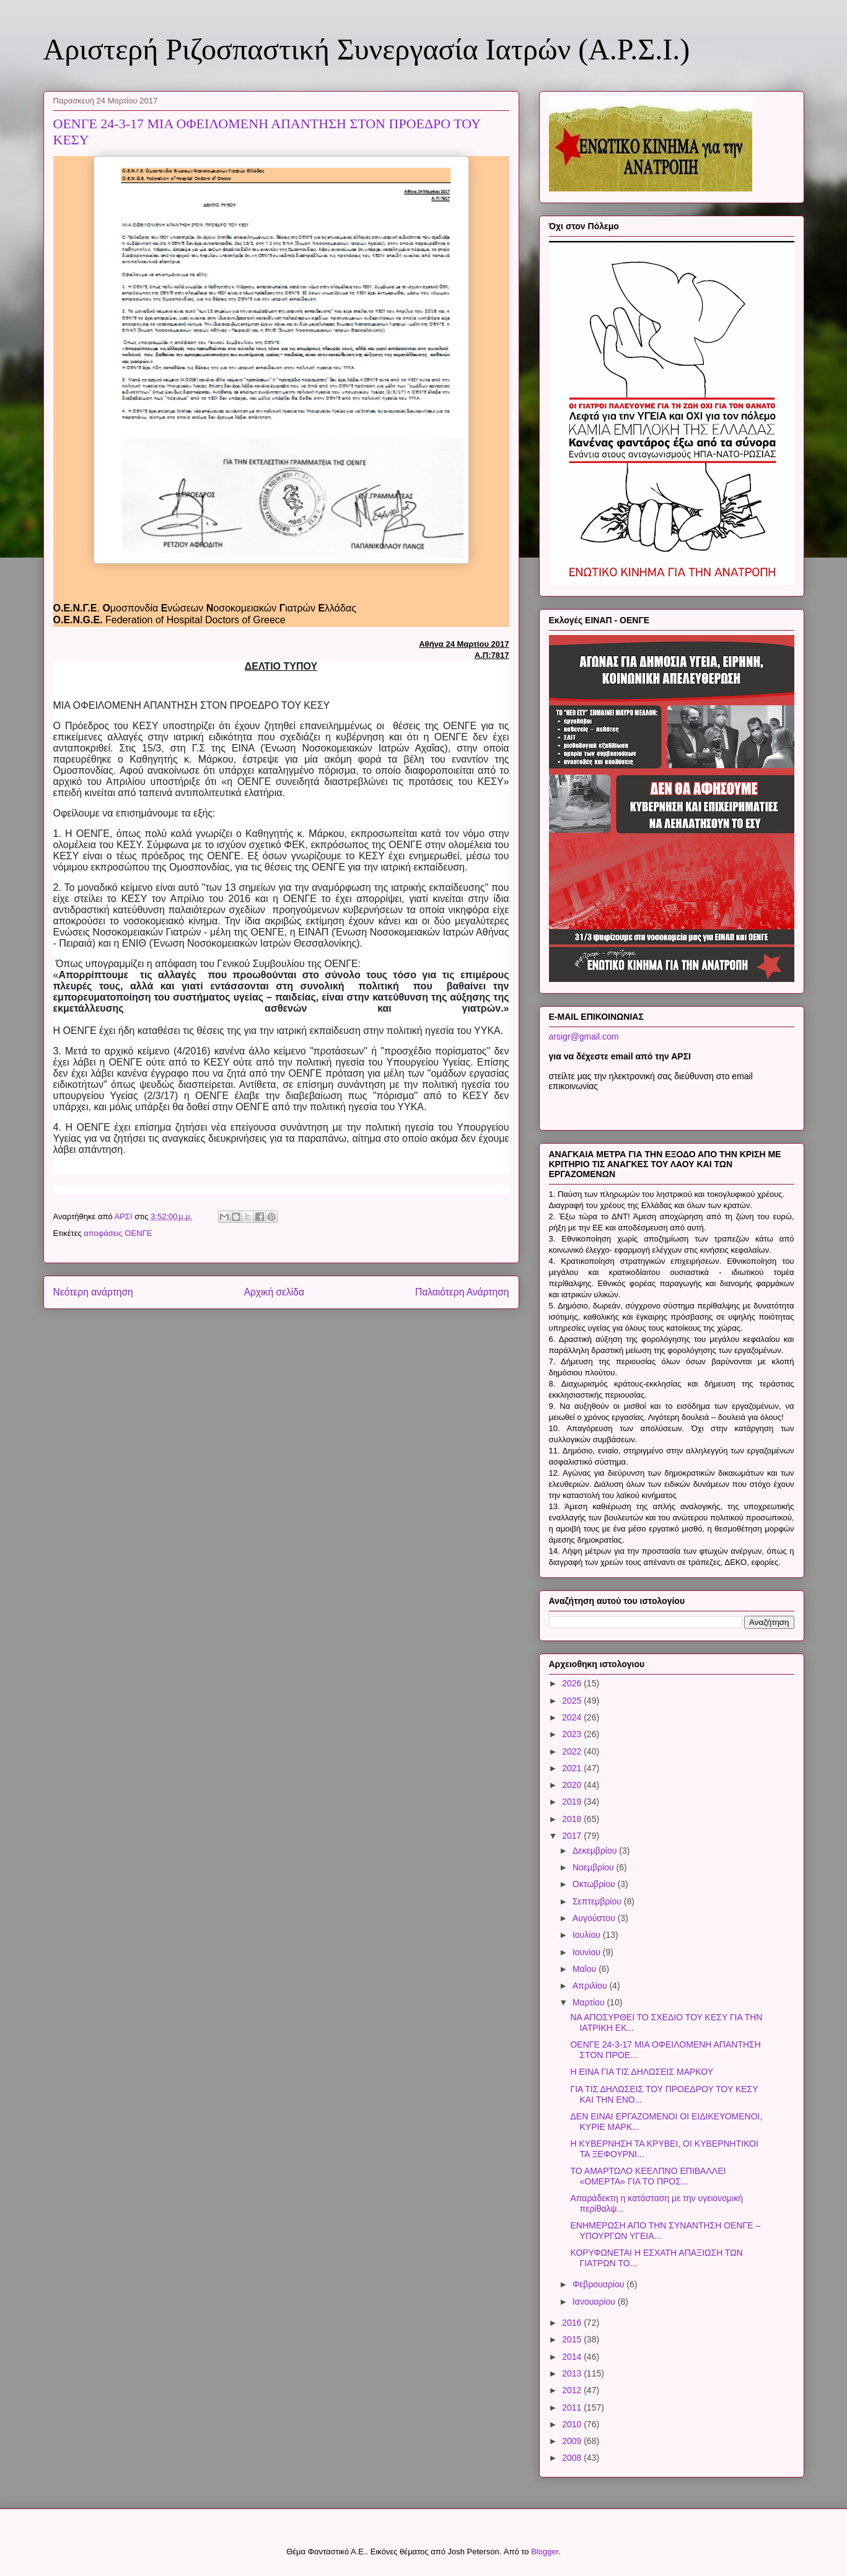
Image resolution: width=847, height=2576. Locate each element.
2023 (573, 1734)
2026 (573, 1683)
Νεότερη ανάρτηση (93, 1292)
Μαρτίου (590, 2002)
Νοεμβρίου (595, 1867)
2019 (573, 1802)
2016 (573, 2323)
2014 (573, 2357)
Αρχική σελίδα (274, 1292)
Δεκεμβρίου (596, 1850)
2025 (573, 1701)
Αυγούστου (595, 1918)
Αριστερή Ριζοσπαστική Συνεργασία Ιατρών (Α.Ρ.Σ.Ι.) (366, 49)
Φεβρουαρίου (599, 2284)
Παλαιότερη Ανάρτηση (462, 1292)
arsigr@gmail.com (584, 1036)
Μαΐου (586, 1969)
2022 (573, 1751)
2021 (573, 1768)
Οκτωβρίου (595, 1884)
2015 (573, 2339)
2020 (573, 1785)
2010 (573, 2424)
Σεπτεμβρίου (598, 1901)
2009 (573, 2441)
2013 (573, 2373)
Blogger (544, 2551)
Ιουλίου (588, 1935)
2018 (573, 1819)
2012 (573, 2390)
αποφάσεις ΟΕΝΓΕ (118, 1233)
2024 (573, 1717)
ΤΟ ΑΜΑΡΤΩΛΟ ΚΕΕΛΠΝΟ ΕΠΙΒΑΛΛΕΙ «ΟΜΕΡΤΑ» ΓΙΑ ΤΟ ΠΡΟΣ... (648, 2176)
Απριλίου (591, 1986)
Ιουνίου (588, 1952)
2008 (573, 2458)
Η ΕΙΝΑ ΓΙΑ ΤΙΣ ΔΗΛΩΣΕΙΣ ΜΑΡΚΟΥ (641, 2072)
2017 (573, 1836)
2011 (573, 2407)
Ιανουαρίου (595, 2302)
